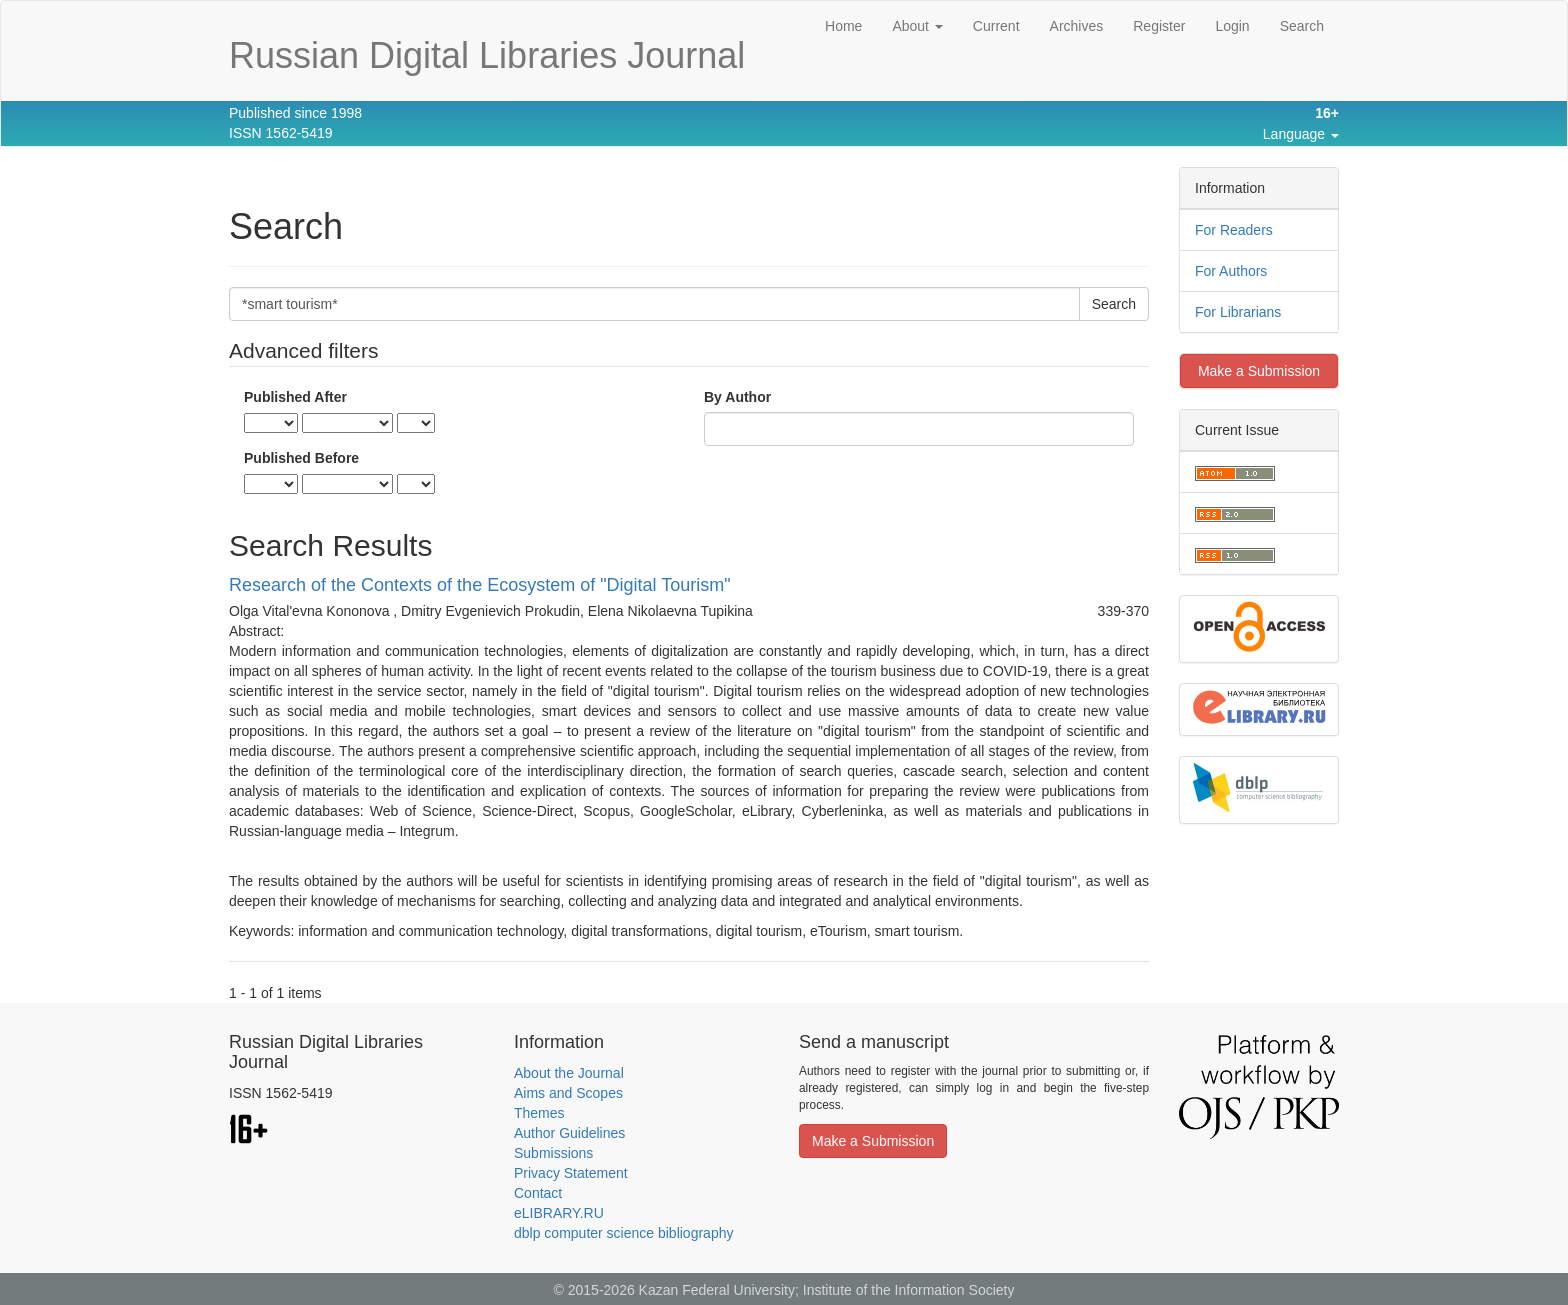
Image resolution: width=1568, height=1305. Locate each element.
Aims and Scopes (568, 1093)
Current (996, 26)
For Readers (1234, 230)
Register (1159, 26)
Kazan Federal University (717, 1290)
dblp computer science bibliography (623, 1233)
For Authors (1231, 271)
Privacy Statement (571, 1173)
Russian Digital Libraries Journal (487, 55)
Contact (538, 1193)
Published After (295, 397)
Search (1302, 26)
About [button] (917, 26)
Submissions (553, 1153)
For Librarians (1238, 312)
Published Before (301, 458)
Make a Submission (1259, 371)
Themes (539, 1113)
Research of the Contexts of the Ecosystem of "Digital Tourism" (480, 585)
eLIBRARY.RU (559, 1213)
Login (1232, 26)
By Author (737, 397)
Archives (1077, 26)
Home (843, 26)
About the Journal (569, 1073)
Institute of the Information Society (909, 1290)
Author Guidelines (569, 1133)
